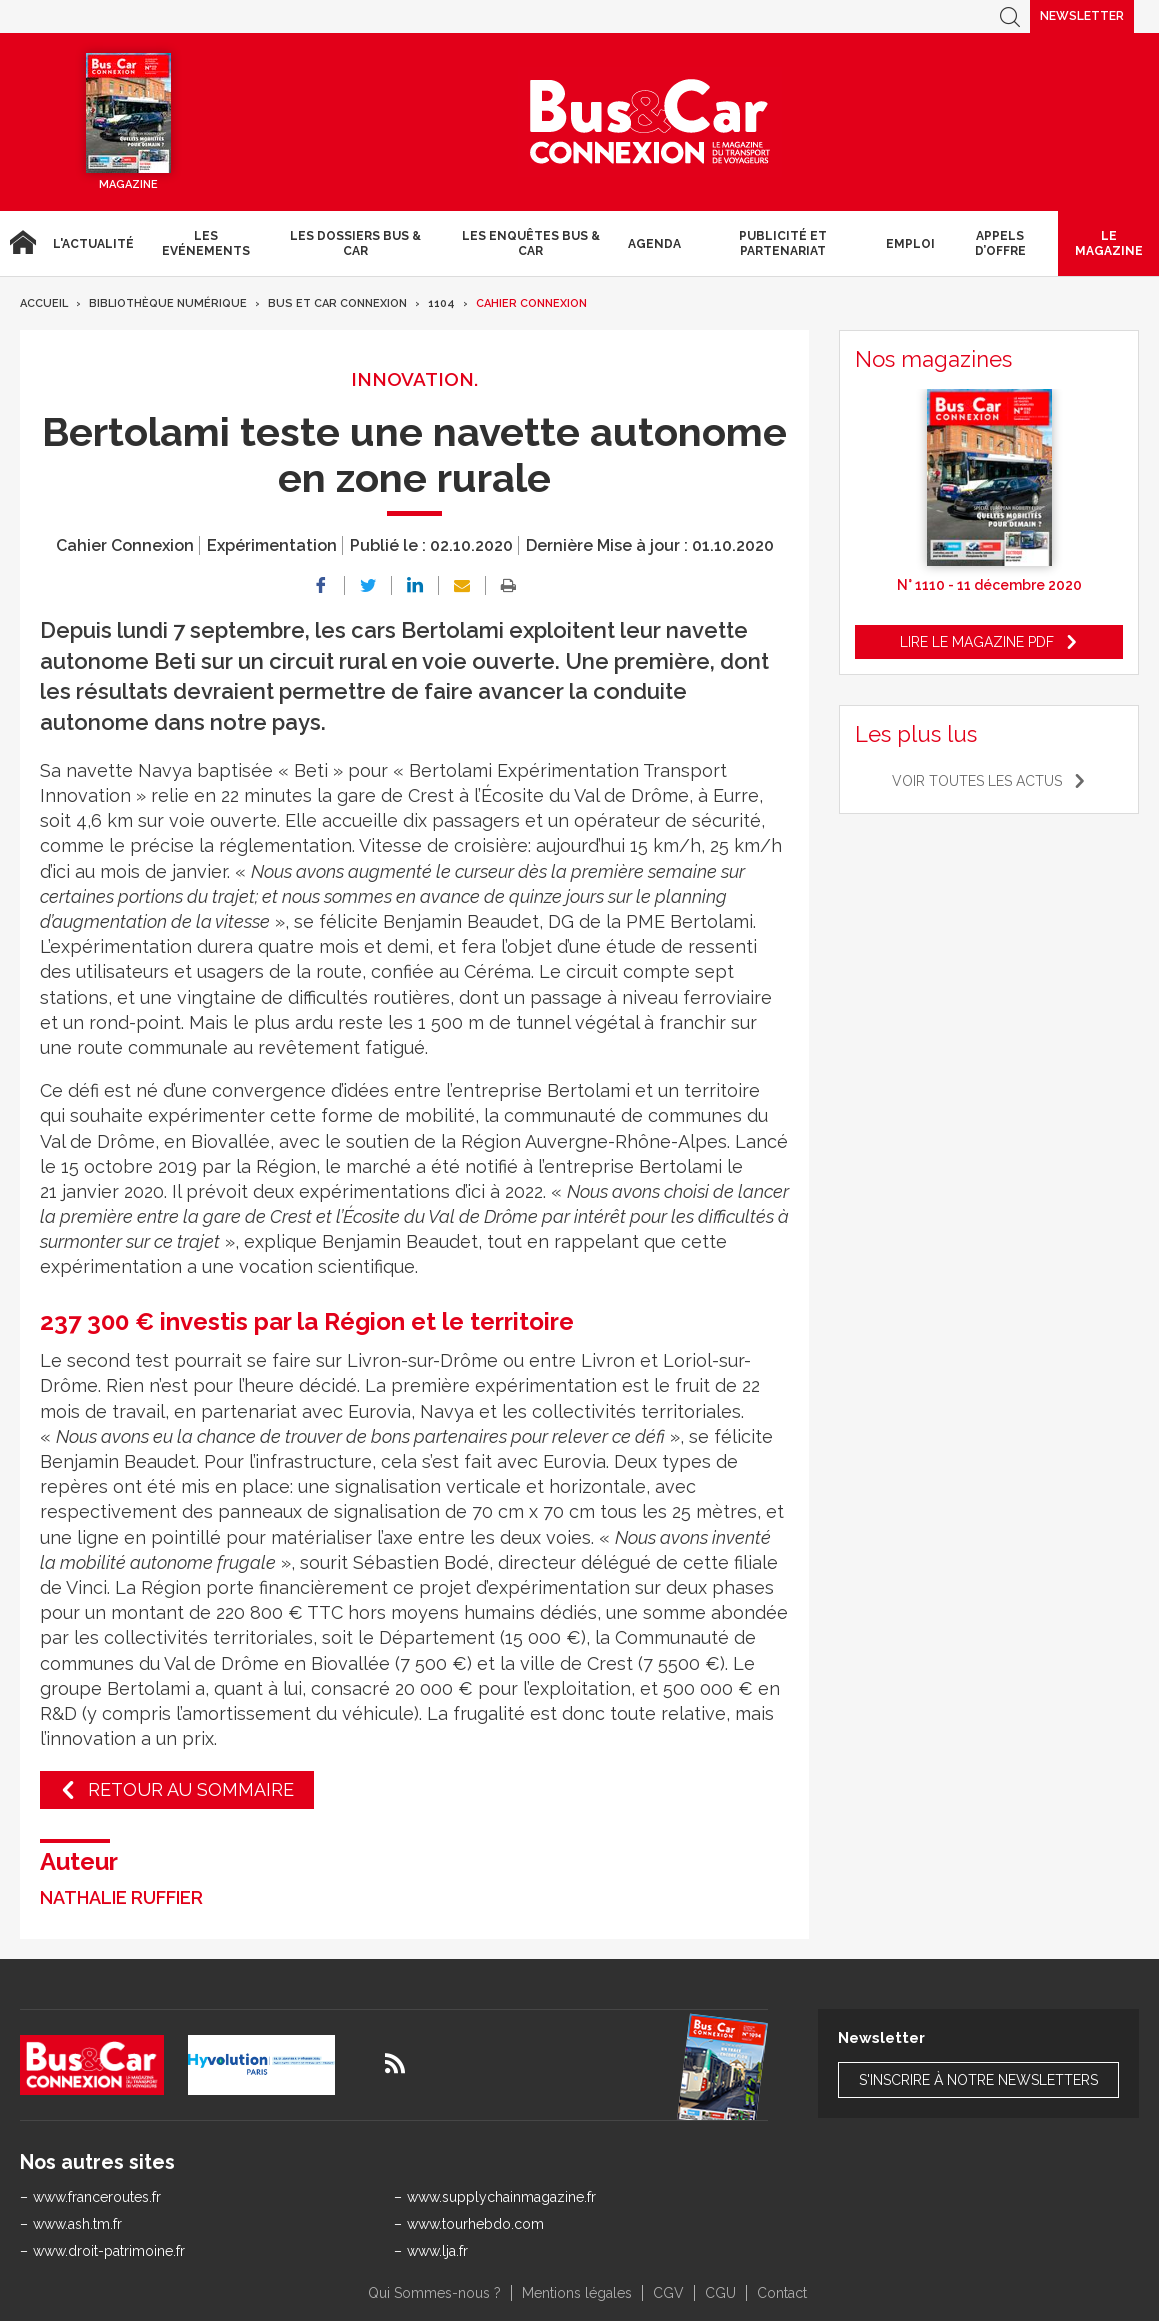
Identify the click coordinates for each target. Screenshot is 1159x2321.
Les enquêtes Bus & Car (531, 243)
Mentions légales (577, 2293)
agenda (654, 244)
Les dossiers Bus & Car (355, 243)
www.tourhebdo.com (475, 2224)
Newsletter (1082, 16)
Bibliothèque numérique (168, 303)
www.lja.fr (437, 2251)
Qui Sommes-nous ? (434, 2293)
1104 (441, 303)
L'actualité (93, 244)
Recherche (1010, 16)
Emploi (910, 244)
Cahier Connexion (531, 303)
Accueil (22, 243)
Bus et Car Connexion (337, 303)
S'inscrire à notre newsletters (978, 2080)
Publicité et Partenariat (783, 243)
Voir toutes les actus (977, 781)
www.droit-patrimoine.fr (109, 2251)
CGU (720, 2293)
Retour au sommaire (191, 1789)
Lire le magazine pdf (977, 642)
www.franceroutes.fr (97, 2197)
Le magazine (1109, 243)
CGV (668, 2293)
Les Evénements (206, 243)
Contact (782, 2293)
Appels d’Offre (1000, 243)
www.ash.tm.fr (77, 2224)
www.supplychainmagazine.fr (501, 2197)
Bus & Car (650, 122)
